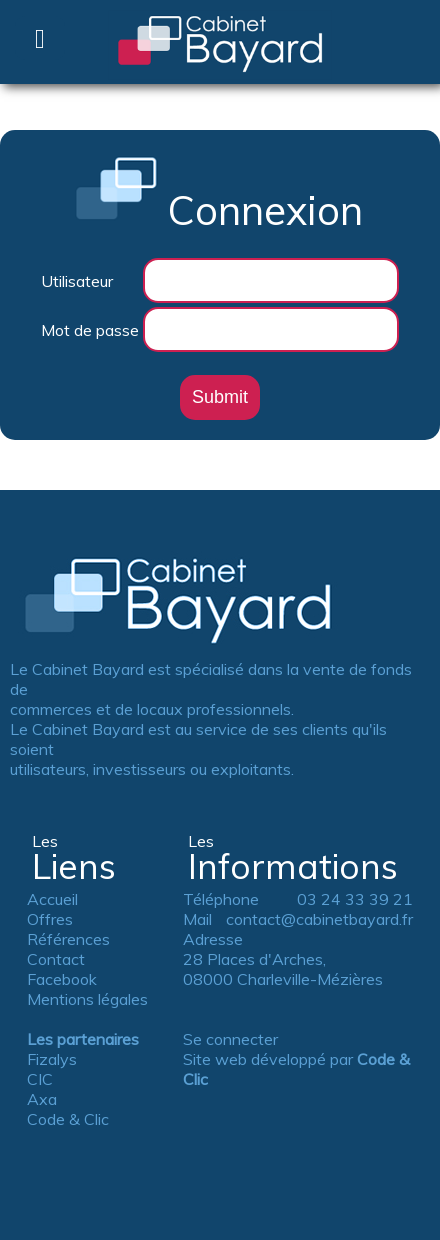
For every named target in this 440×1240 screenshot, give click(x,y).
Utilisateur (77, 281)
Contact (56, 959)
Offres (50, 919)
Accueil (52, 899)
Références (68, 939)
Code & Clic (68, 1119)
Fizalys (52, 1059)
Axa (42, 1099)
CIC (40, 1079)
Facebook (62, 979)
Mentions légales (87, 999)
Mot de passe (90, 330)
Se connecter (230, 1039)
